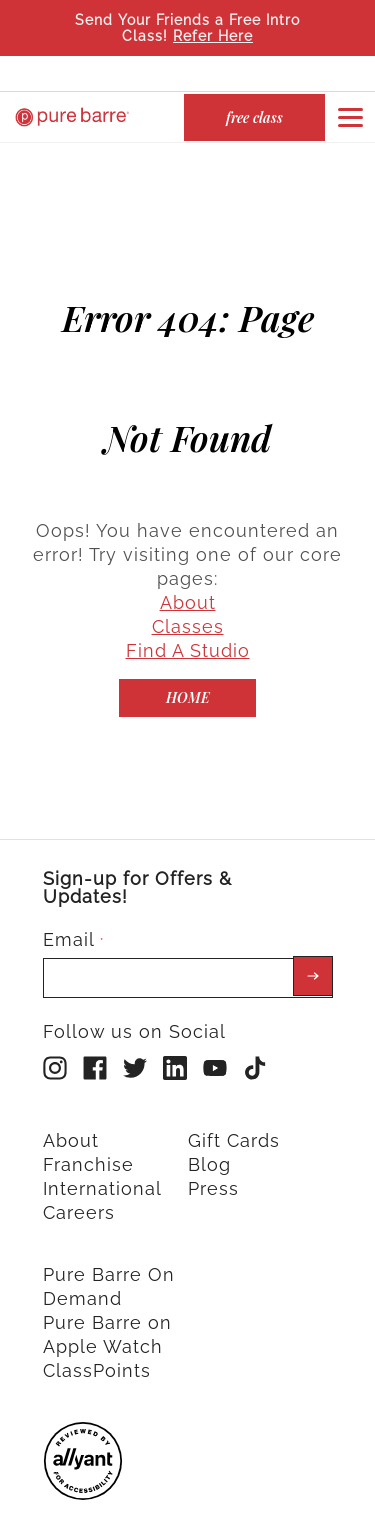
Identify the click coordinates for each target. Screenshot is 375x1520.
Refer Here (213, 36)
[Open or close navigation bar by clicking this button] (350, 117)
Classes (188, 603)
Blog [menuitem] (209, 1141)
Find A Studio (188, 627)
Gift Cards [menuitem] (234, 1117)
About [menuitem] (71, 1117)
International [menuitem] (102, 1165)
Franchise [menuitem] (88, 1141)
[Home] (187, 675)
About (188, 579)
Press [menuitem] (213, 1165)
